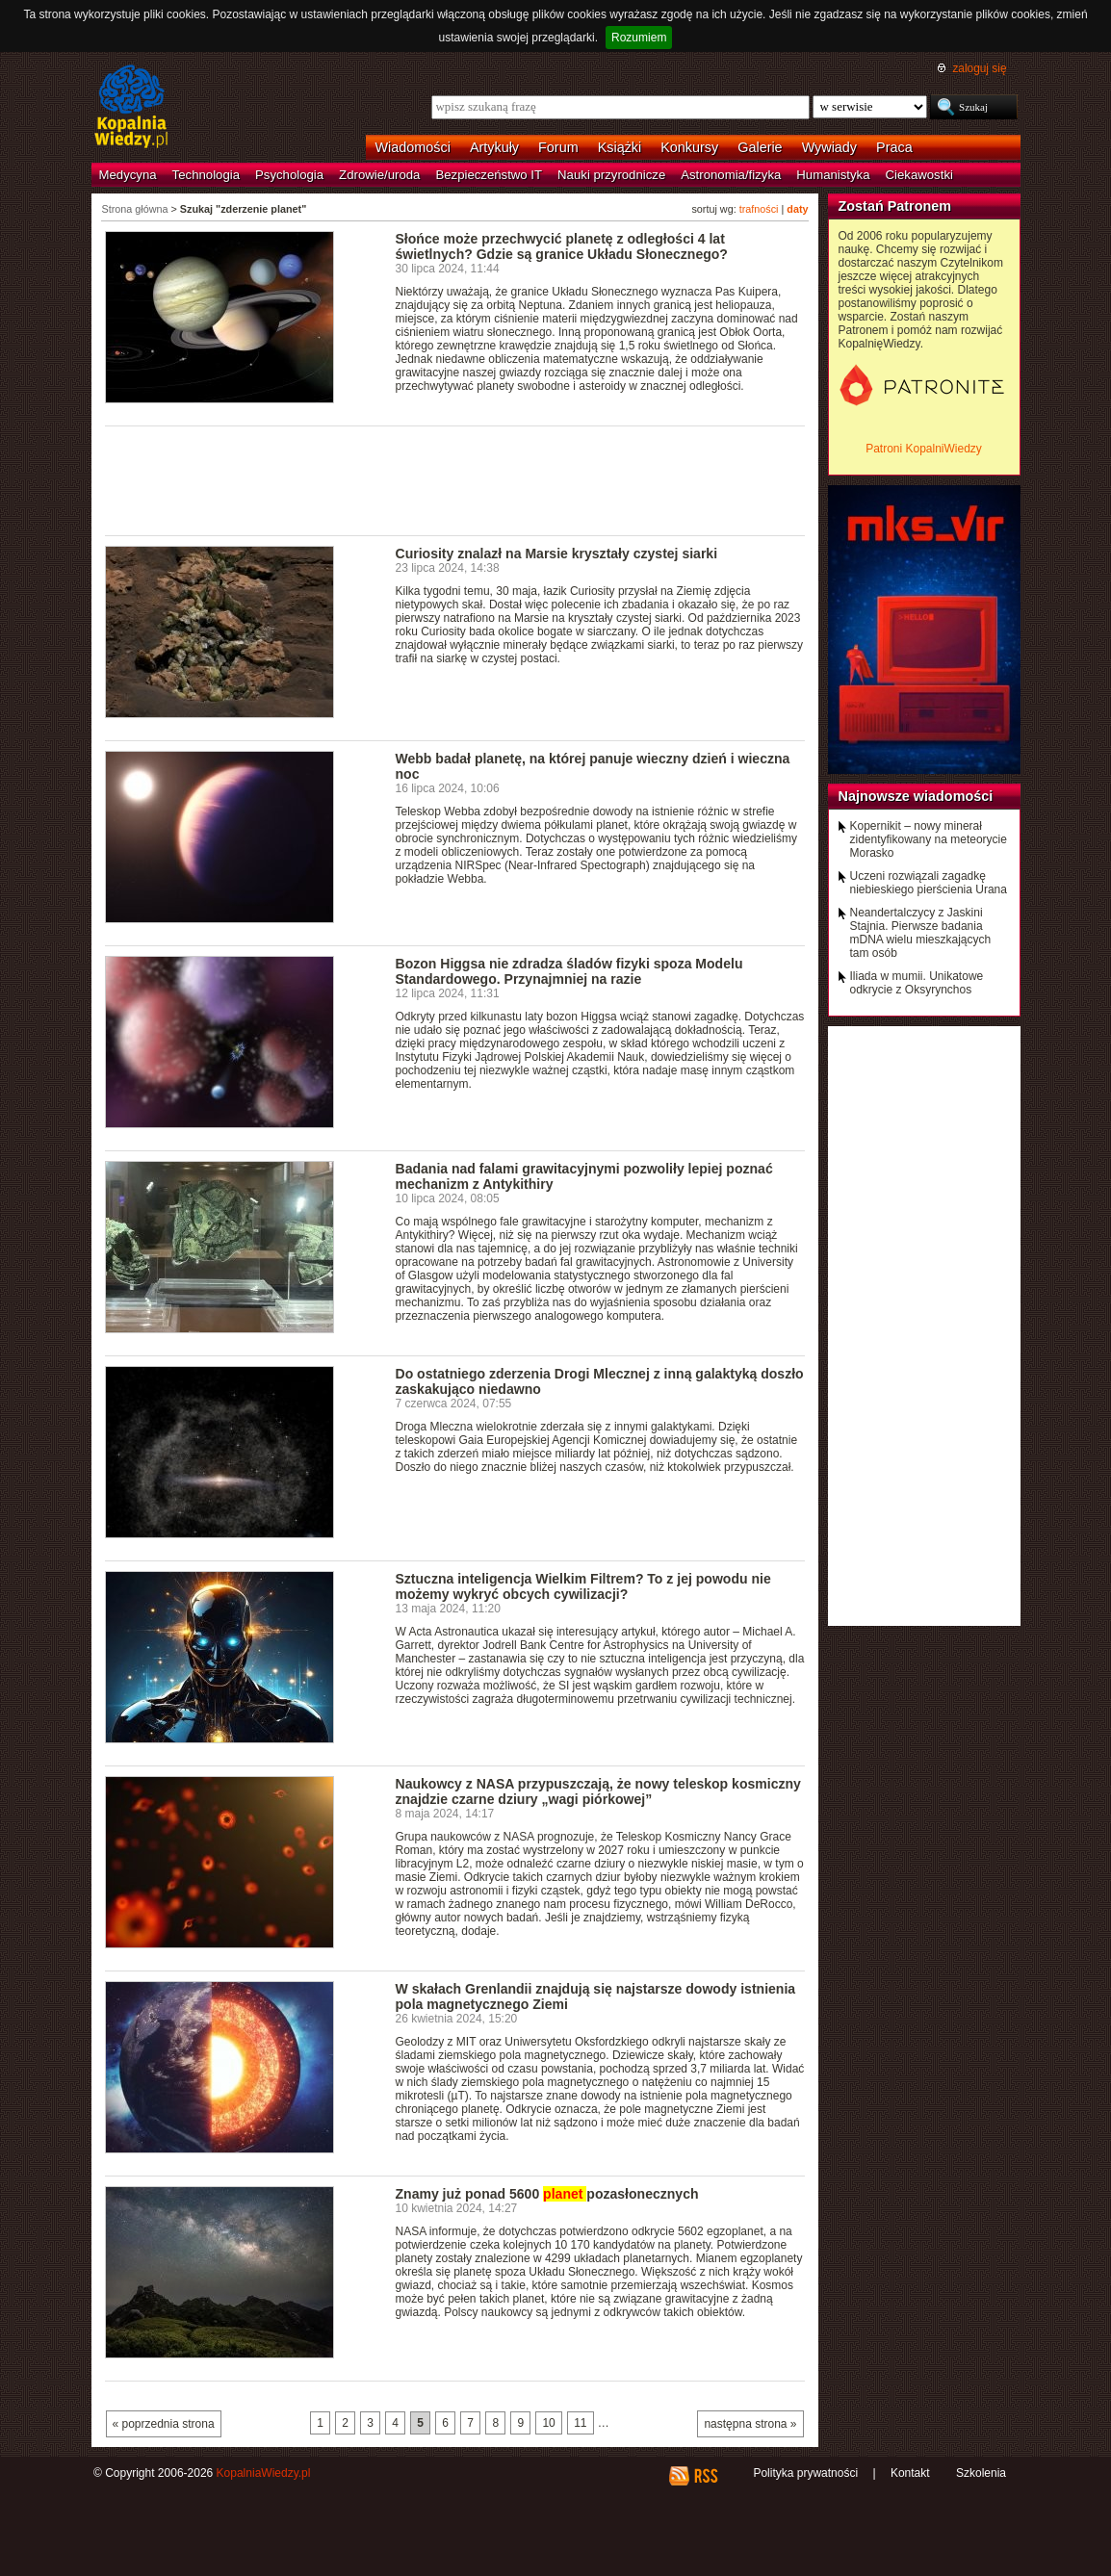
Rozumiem (638, 37)
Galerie (759, 147)
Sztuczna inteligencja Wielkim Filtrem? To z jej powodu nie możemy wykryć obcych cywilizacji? (583, 1586)
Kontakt (910, 2473)
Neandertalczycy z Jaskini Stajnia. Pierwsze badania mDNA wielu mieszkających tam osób (921, 933)
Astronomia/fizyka (731, 174)
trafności (759, 209)
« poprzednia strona (164, 2424)
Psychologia (289, 174)
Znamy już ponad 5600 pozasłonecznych (547, 2194)
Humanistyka (832, 174)
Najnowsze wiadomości (916, 796)
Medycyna (128, 174)
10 (548, 2423)
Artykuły (494, 147)
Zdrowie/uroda (379, 174)
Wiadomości (413, 147)
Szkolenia (981, 2473)
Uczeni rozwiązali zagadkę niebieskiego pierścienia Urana (928, 882)
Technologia (206, 174)
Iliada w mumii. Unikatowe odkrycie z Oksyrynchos (917, 982)
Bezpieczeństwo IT (488, 174)
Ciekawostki (919, 174)
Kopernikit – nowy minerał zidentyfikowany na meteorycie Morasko (928, 839)
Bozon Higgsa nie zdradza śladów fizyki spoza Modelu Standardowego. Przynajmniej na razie (569, 971)
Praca (894, 147)
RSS (705, 2476)
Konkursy (689, 147)
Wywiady (829, 147)
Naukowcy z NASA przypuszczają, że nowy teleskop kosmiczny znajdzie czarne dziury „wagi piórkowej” (598, 1791)
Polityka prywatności (805, 2473)
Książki (620, 147)
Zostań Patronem (895, 206)
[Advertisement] (455, 479)
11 (580, 2423)
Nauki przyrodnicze (611, 174)
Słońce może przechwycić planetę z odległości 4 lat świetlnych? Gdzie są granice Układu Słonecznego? (562, 246)
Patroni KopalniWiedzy (924, 448)
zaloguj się (979, 68)
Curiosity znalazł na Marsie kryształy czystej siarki (557, 553)
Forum (558, 147)
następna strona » (750, 2424)
